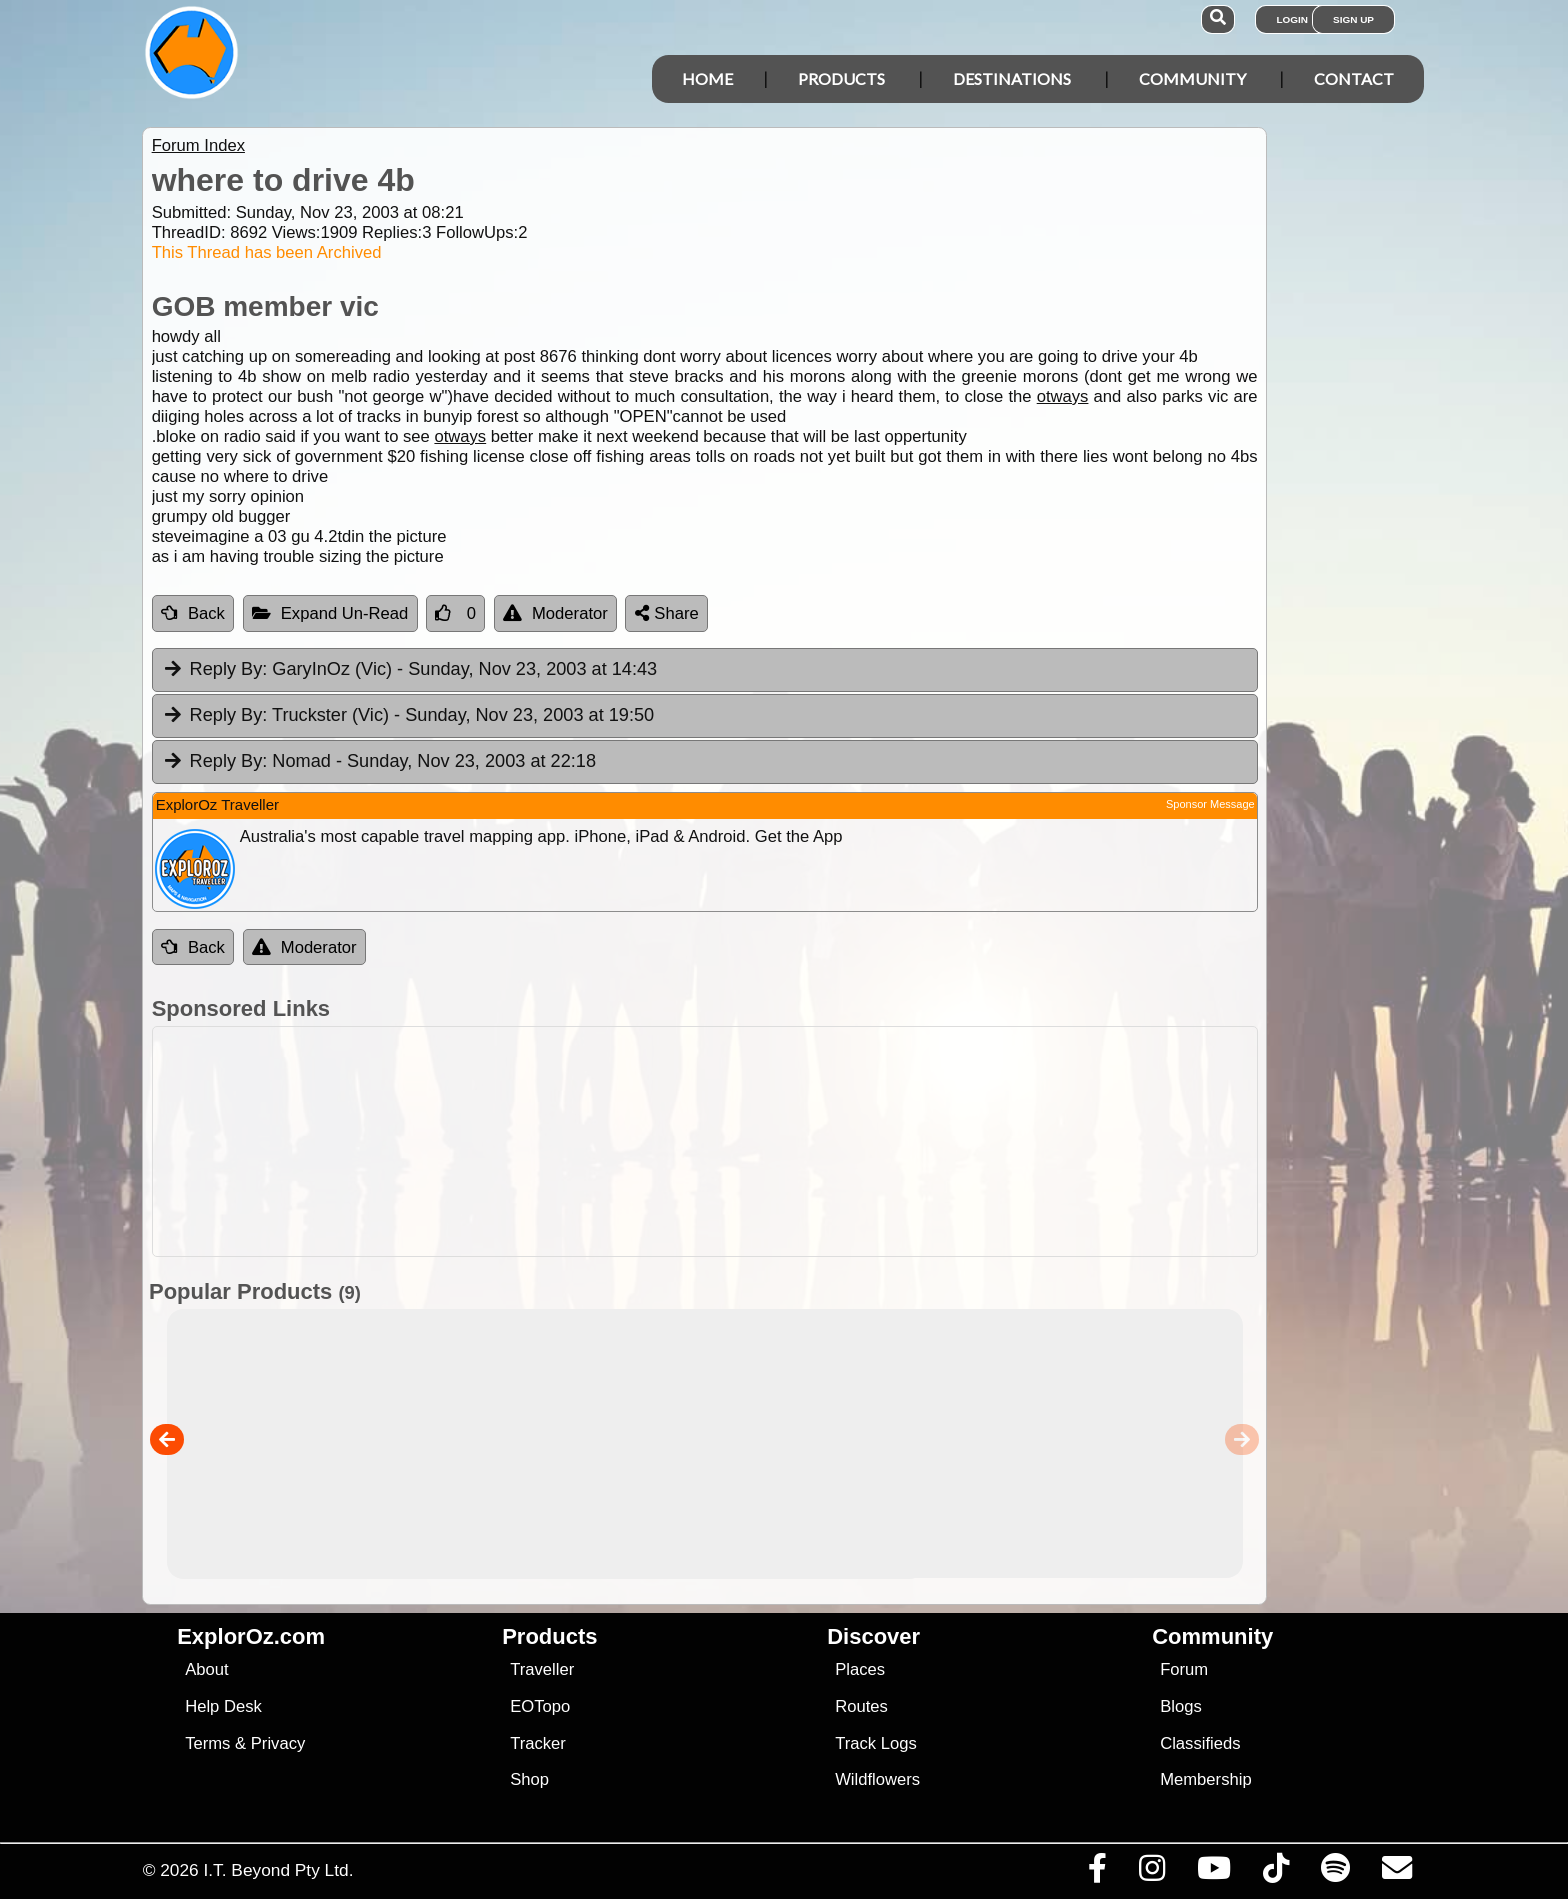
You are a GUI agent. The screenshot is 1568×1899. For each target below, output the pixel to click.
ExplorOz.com (251, 1636)
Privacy (278, 1743)
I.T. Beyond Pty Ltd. (278, 1870)
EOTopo (540, 1706)
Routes (861, 1706)
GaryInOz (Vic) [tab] (410, 670)
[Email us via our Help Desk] (1396, 1873)
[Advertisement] (802, 1141)
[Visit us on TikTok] (1275, 1873)
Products (841, 78)
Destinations (1012, 78)
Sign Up (1353, 19)
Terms (207, 1743)
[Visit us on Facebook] (1097, 1873)
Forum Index (198, 145)
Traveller (542, 1669)
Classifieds (1200, 1743)
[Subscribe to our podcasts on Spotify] (1335, 1873)
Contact (1354, 78)
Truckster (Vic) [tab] (408, 716)
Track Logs (876, 1743)
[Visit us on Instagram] (1151, 1873)
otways (1063, 396)
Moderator (555, 613)
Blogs (1181, 1706)
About (206, 1669)
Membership (1205, 1779)
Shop (529, 1779)
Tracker (538, 1743)
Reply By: (229, 669)
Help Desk (223, 1706)
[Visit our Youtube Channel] (1213, 1873)
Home (707, 78)
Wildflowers (877, 1779)
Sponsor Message (1210, 804)
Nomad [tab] (379, 762)
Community (1192, 78)
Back (193, 613)
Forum (1184, 1669)
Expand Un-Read (330, 613)
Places (860, 1669)
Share (667, 613)
